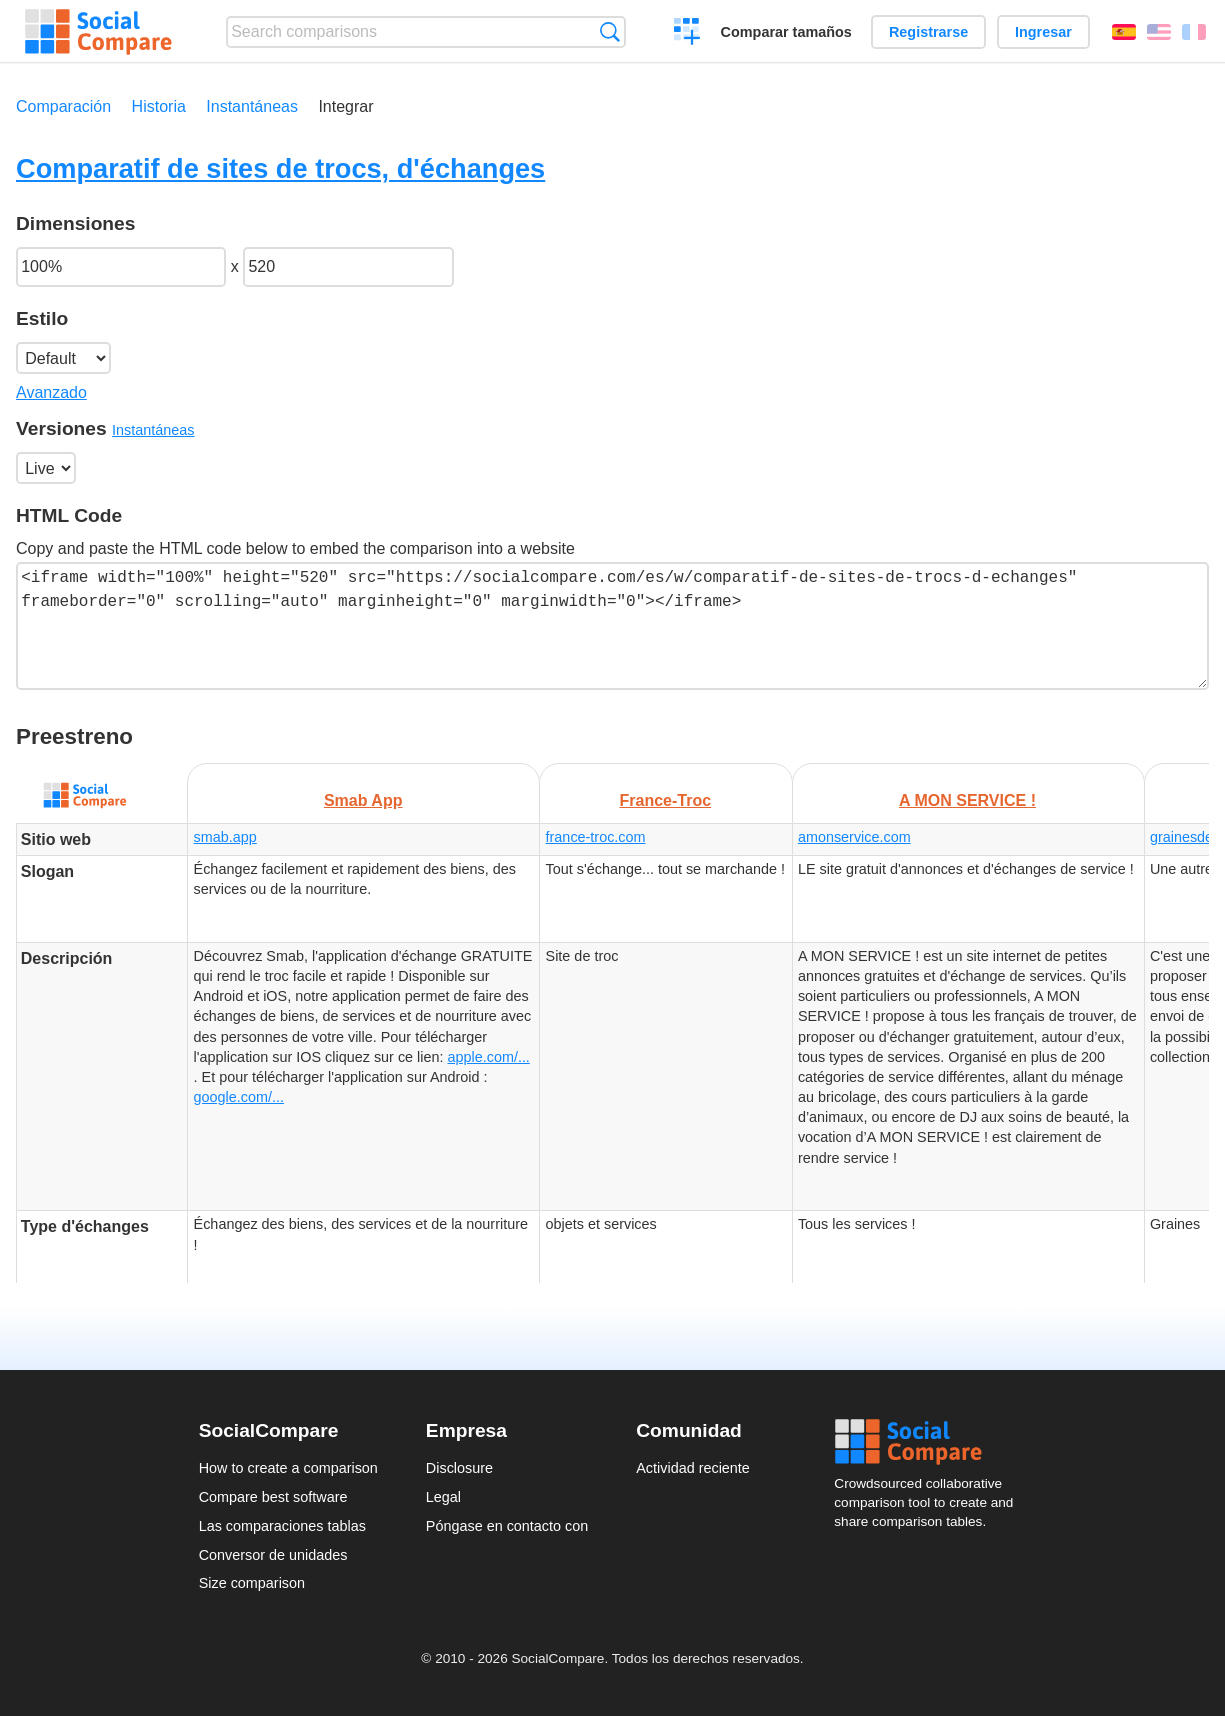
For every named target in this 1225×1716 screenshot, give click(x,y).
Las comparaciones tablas (282, 1526)
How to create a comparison (288, 1468)
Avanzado (51, 392)
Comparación (63, 106)
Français (1194, 32)
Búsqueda (609, 31)
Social (930, 1442)
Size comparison (252, 1583)
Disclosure (459, 1468)
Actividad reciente (693, 1468)
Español (1124, 32)
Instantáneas (252, 106)
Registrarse (928, 32)
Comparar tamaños (786, 32)
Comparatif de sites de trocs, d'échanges (280, 168)
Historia (159, 106)
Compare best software (273, 1497)
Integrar (345, 106)
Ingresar (1043, 32)
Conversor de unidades (273, 1555)
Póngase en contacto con (507, 1526)
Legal (443, 1497)
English (1159, 32)
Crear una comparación (687, 34)
